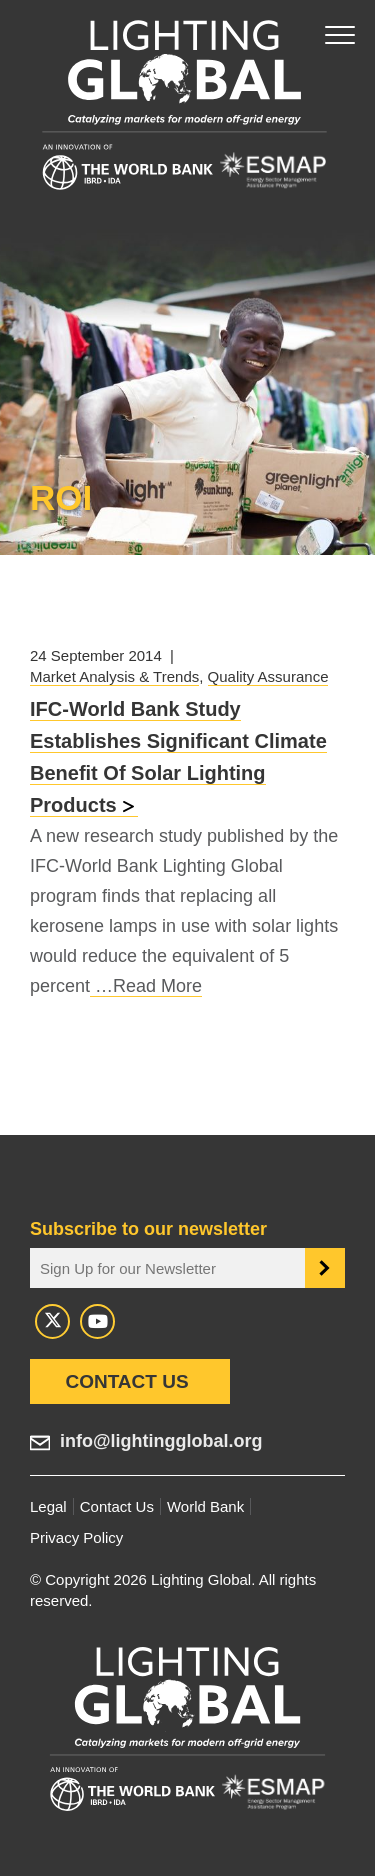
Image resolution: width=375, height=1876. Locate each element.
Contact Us (126, 1381)
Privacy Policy (76, 1537)
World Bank (205, 1506)
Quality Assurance (268, 676)
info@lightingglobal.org (161, 1441)
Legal (48, 1506)
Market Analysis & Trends (114, 676)
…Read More (146, 986)
